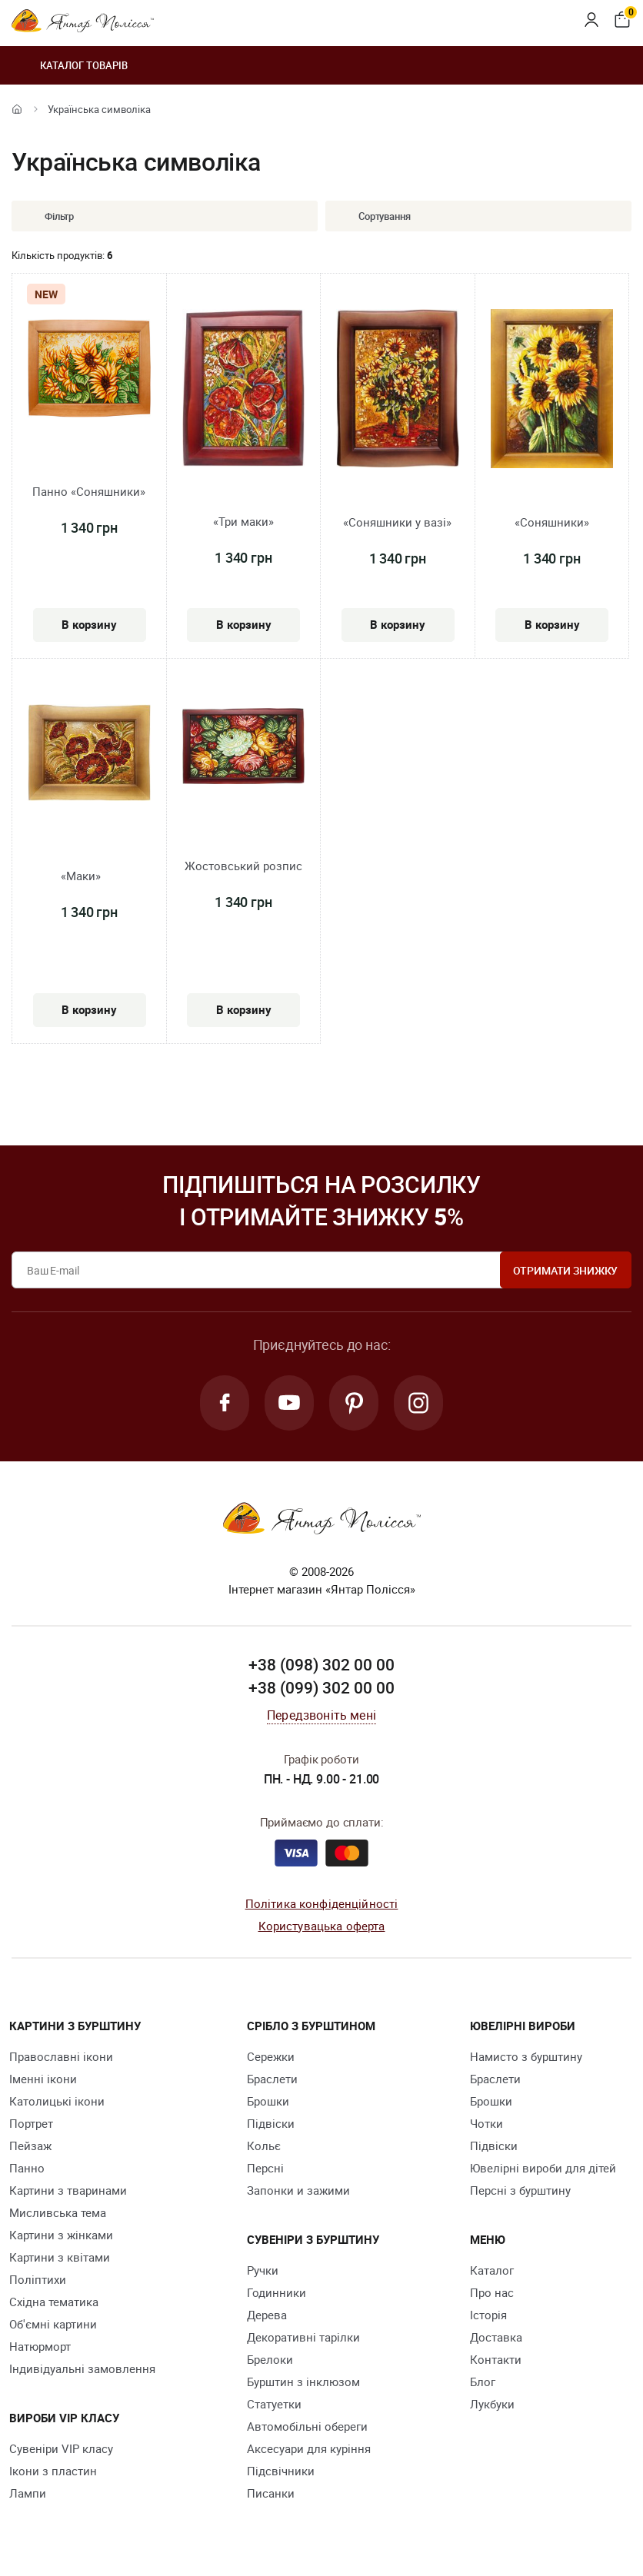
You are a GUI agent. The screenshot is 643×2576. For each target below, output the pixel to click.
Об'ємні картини (53, 2324)
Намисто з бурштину (526, 2056)
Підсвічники (281, 2470)
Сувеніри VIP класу (61, 2448)
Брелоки (270, 2359)
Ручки (262, 2270)
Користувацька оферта (321, 1925)
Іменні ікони (43, 2078)
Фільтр (48, 216)
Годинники (276, 2292)
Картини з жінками (61, 2234)
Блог (482, 2381)
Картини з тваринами (68, 2190)
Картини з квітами (59, 2257)
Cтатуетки (274, 2403)
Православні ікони (61, 2056)
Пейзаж (30, 2145)
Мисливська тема (57, 2212)
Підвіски (271, 2123)
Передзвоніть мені (321, 1715)
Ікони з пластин (53, 2470)
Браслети (272, 2078)
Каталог (492, 2270)
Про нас (492, 2292)
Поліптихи (37, 2279)
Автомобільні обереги (307, 2426)
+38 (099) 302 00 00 (321, 1687)
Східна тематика (53, 2301)
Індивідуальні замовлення (82, 2368)
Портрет (31, 2123)
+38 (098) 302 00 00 (321, 1664)
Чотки (486, 2123)
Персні (265, 2167)
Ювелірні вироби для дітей (543, 2167)
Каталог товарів (70, 65)
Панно (27, 2167)
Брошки (268, 2101)
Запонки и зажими (298, 2190)
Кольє (264, 2145)
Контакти (495, 2359)
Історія (488, 2314)
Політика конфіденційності (321, 1903)
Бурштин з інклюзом (303, 2381)
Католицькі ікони (57, 2101)
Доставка (496, 2337)
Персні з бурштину (520, 2190)
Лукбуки (492, 2403)
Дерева (267, 2314)
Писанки (271, 2493)
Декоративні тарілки (303, 2337)
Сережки (271, 2056)
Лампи (27, 2493)
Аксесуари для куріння (309, 2448)
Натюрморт (40, 2346)
